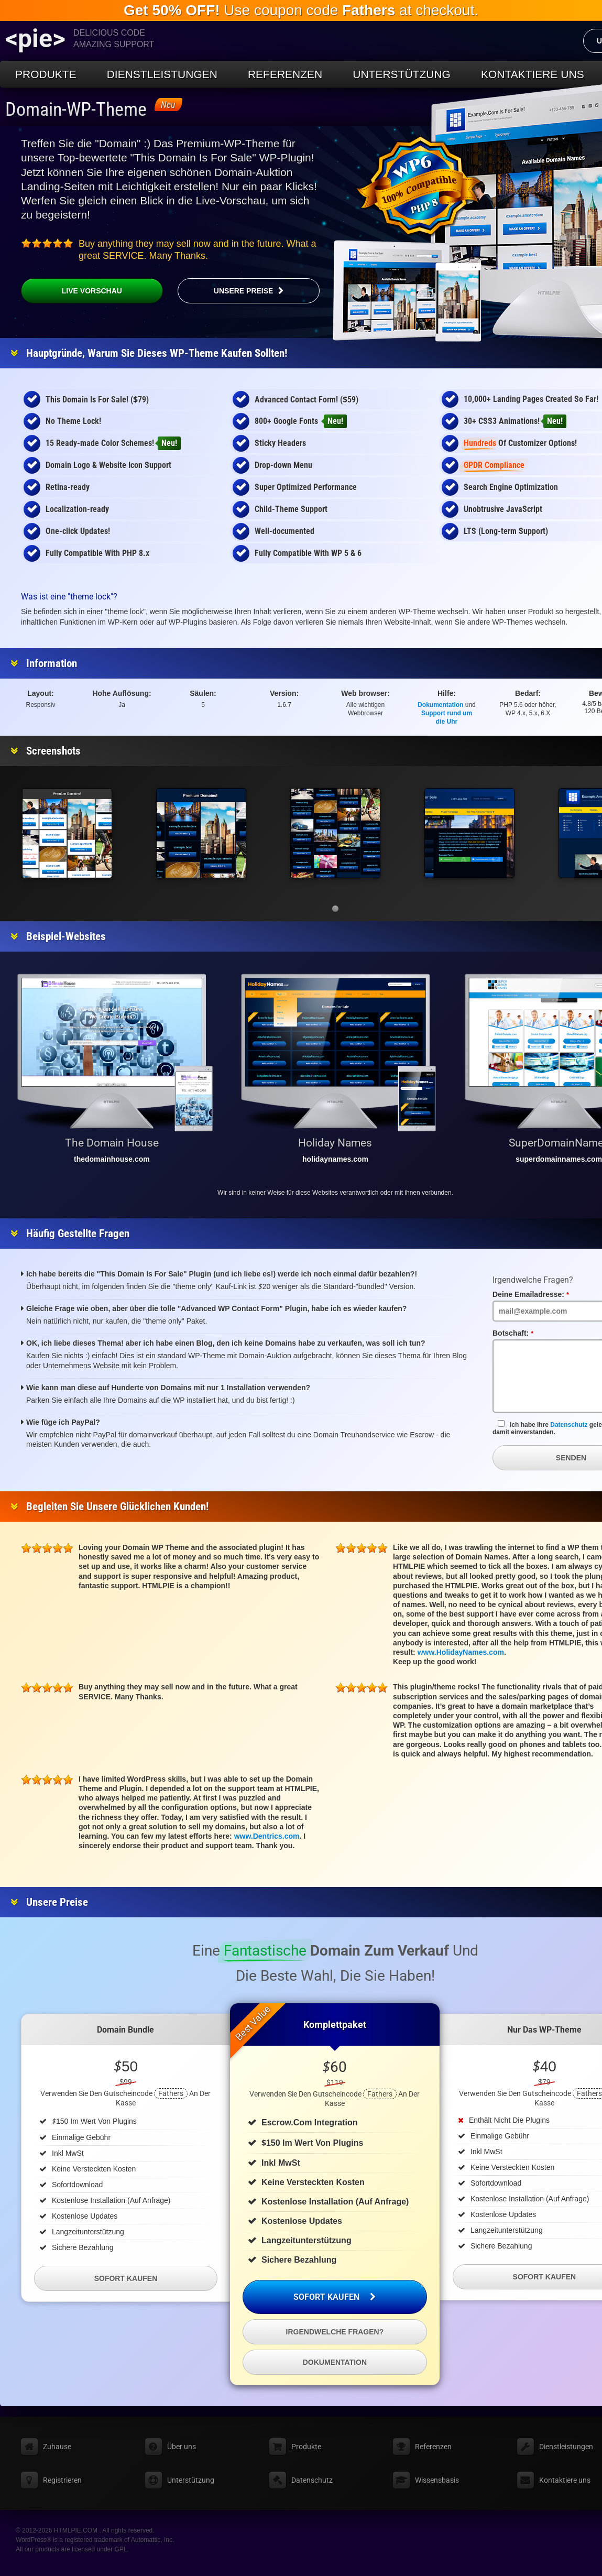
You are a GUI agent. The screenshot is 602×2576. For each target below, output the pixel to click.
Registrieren (62, 2480)
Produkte (45, 74)
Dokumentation (440, 704)
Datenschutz (568, 1424)
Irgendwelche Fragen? (335, 2332)
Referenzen (285, 74)
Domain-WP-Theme (76, 110)
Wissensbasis (437, 2480)
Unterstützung (402, 74)
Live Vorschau (71, 290)
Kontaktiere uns (532, 74)
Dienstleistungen (162, 74)
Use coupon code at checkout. (301, 10)
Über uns (181, 2446)
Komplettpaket (334, 2024)
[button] (335, 908)
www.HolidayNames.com (461, 1652)
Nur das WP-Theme (544, 2030)
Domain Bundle (125, 2030)
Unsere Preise (243, 291)
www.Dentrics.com (267, 1836)
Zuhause (57, 2446)
